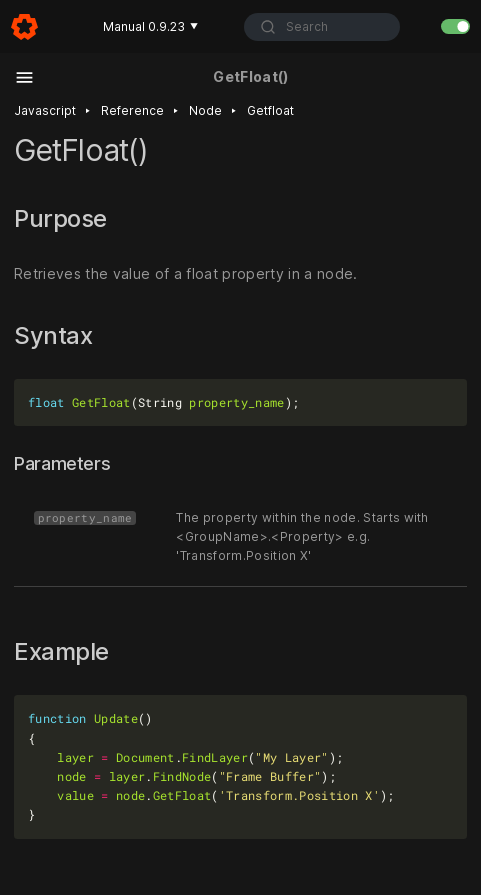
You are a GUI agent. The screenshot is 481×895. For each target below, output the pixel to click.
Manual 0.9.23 (150, 26)
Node (205, 110)
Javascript (45, 110)
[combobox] (322, 27)
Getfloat (270, 110)
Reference (132, 110)
